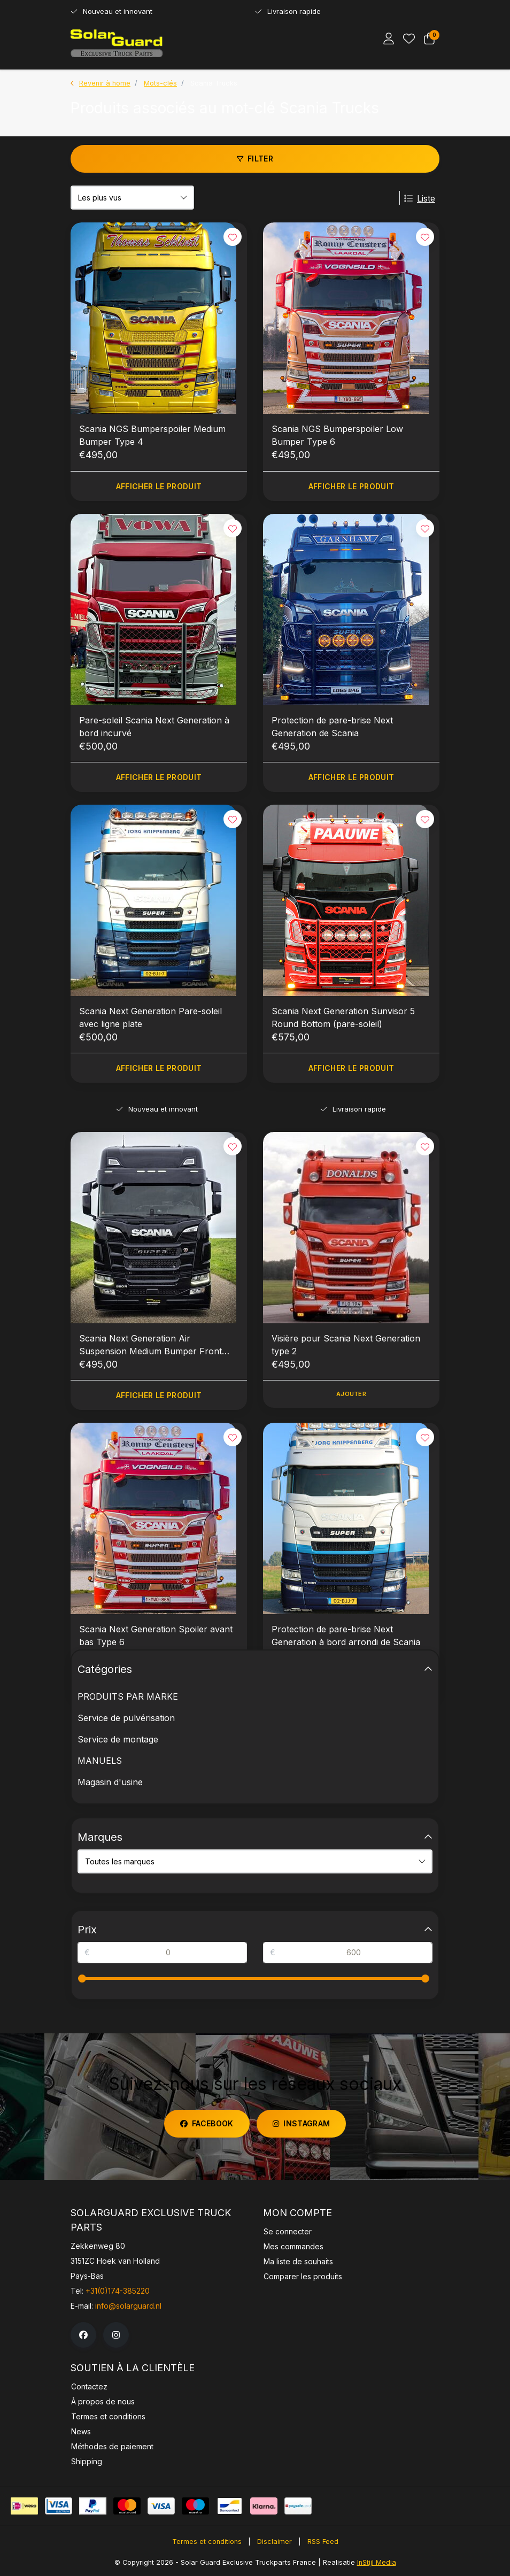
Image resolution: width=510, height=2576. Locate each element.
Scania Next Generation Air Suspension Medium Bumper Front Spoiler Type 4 (150, 1345)
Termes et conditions (207, 2542)
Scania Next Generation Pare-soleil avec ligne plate (150, 1017)
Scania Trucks (213, 83)
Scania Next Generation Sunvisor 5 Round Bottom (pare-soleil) (343, 1017)
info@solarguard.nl (128, 2305)
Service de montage (118, 1739)
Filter (255, 158)
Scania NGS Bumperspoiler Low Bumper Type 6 (337, 435)
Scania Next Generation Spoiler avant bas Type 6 (156, 1635)
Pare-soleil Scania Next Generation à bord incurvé (154, 726)
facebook (207, 2123)
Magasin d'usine (110, 1782)
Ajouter (351, 1394)
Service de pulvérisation (126, 1718)
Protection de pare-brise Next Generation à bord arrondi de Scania (346, 1635)
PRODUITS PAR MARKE (128, 1696)
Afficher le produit (159, 486)
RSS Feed (322, 2542)
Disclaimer (274, 2542)
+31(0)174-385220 (118, 2290)
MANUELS (100, 1760)
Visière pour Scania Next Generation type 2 (346, 1344)
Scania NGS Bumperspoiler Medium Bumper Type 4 (152, 435)
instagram (301, 2123)
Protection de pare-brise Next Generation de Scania (332, 726)
